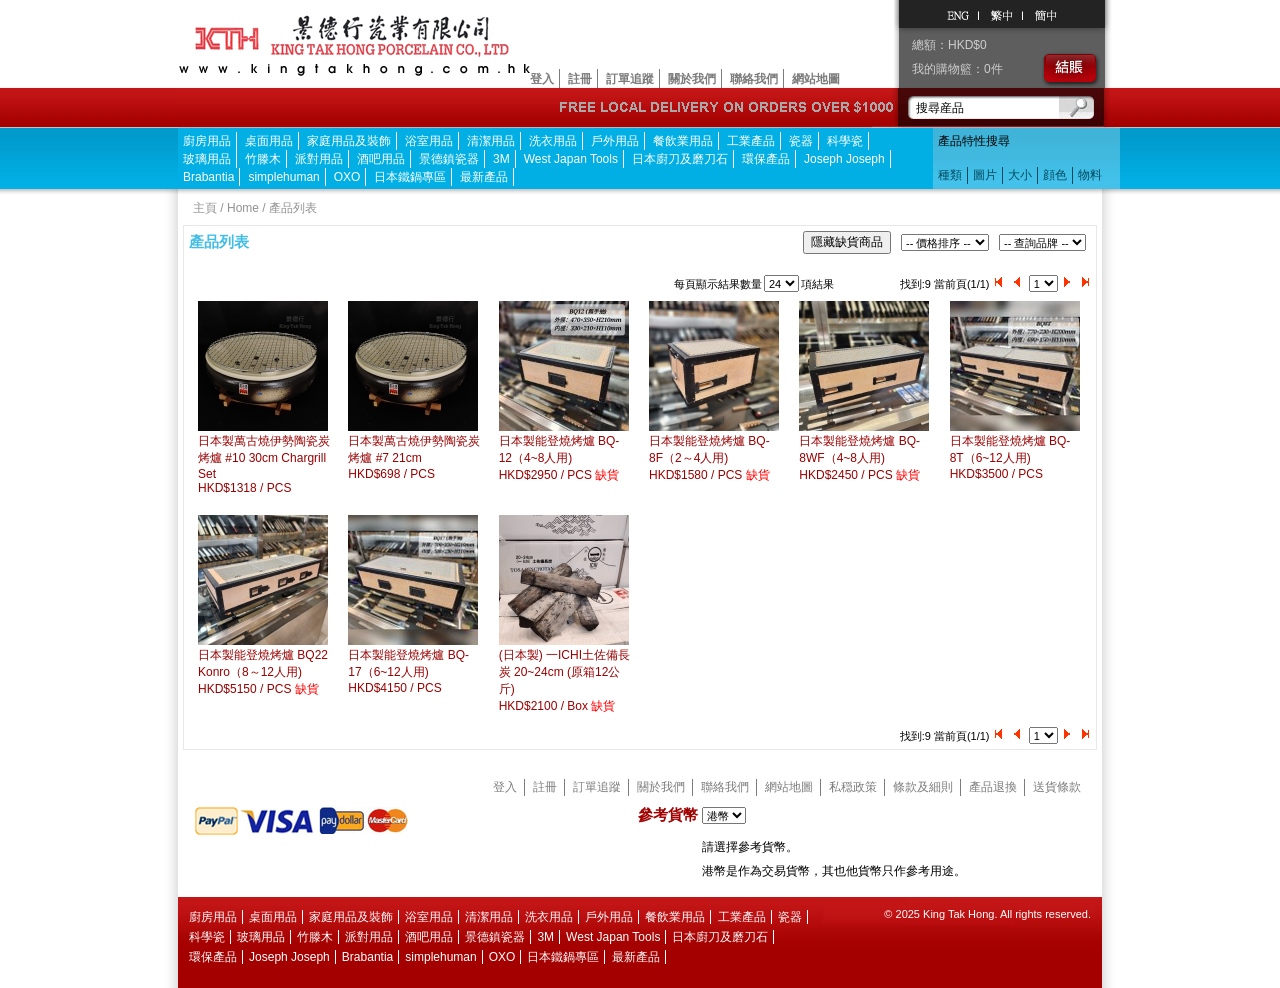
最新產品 (484, 177)
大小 (1020, 175)
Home (243, 208)
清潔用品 (491, 141)
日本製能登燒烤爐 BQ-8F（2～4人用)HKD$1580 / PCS (709, 458)
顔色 (1055, 175)
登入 (542, 79)
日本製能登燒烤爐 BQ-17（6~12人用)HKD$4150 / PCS (408, 671)
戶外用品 (615, 141)
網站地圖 (816, 79)
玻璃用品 (207, 159)
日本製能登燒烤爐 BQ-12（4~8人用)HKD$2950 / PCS (559, 458)
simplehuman (283, 177)
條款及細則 (923, 787)
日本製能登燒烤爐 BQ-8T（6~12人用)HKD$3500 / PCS (1010, 457)
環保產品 (766, 159)
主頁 (205, 208)
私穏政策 (853, 787)
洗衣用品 (553, 141)
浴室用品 (429, 141)
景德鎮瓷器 (449, 159)
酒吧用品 (381, 159)
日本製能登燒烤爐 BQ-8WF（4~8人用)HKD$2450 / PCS (859, 458)
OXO (347, 177)
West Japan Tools (571, 159)
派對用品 (319, 159)
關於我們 (692, 79)
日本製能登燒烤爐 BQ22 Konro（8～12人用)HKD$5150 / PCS (263, 672)
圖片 (985, 175)
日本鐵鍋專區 (410, 177)
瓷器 (801, 141)
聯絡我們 (754, 79)
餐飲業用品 (683, 141)
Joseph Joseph (844, 159)
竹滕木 (263, 159)
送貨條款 (1057, 787)
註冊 (580, 79)
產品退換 (993, 787)
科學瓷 (845, 141)
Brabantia (208, 177)
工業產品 (751, 141)
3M (501, 159)
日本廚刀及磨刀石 (680, 159)
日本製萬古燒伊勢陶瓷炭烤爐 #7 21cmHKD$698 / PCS (414, 457)
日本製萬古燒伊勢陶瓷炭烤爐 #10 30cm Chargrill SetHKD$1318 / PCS (264, 464)
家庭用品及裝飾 (349, 141)
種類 (950, 175)
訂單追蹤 (630, 79)
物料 (1090, 175)
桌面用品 (269, 141)
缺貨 (607, 475)
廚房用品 (207, 141)
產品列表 (293, 208)
